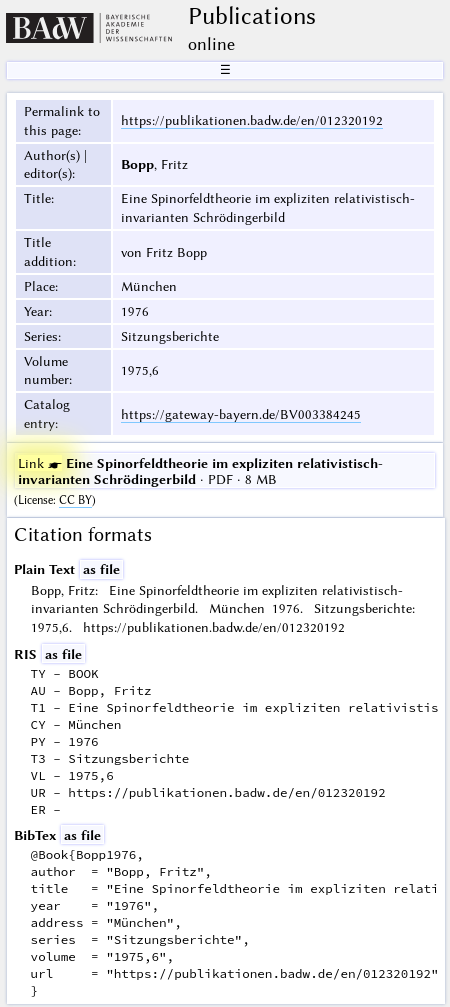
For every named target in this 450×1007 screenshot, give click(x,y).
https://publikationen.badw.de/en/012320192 (252, 120)
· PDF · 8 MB (200, 471)
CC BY (75, 500)
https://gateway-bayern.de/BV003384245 (241, 414)
